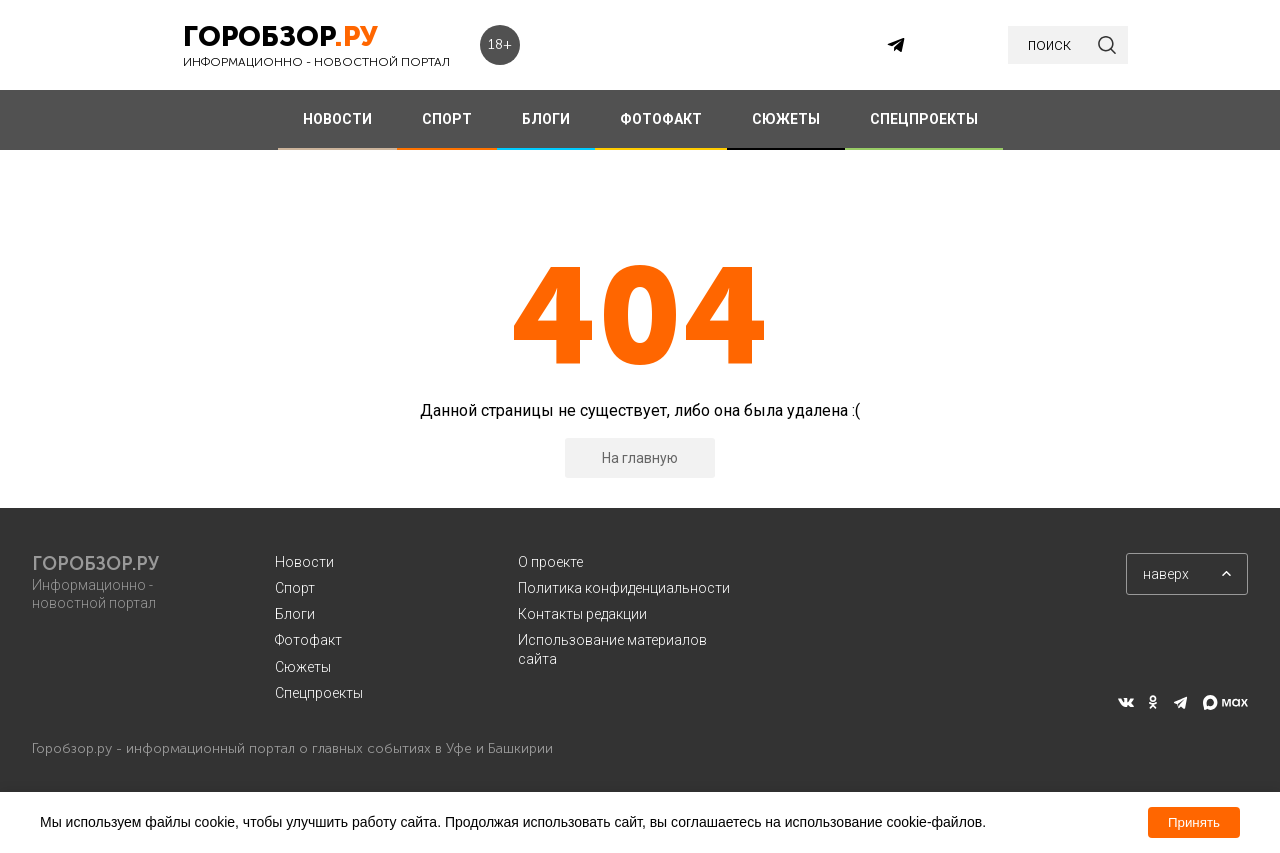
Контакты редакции (582, 614)
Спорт (295, 588)
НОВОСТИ (337, 119)
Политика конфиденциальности (624, 588)
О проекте (550, 562)
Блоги (295, 614)
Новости (304, 562)
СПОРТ (447, 119)
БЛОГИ (546, 119)
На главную (640, 458)
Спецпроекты (319, 693)
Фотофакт (308, 640)
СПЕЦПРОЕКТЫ (924, 119)
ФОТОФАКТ (661, 119)
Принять (1194, 822)
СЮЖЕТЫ (786, 119)
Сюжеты (303, 667)
